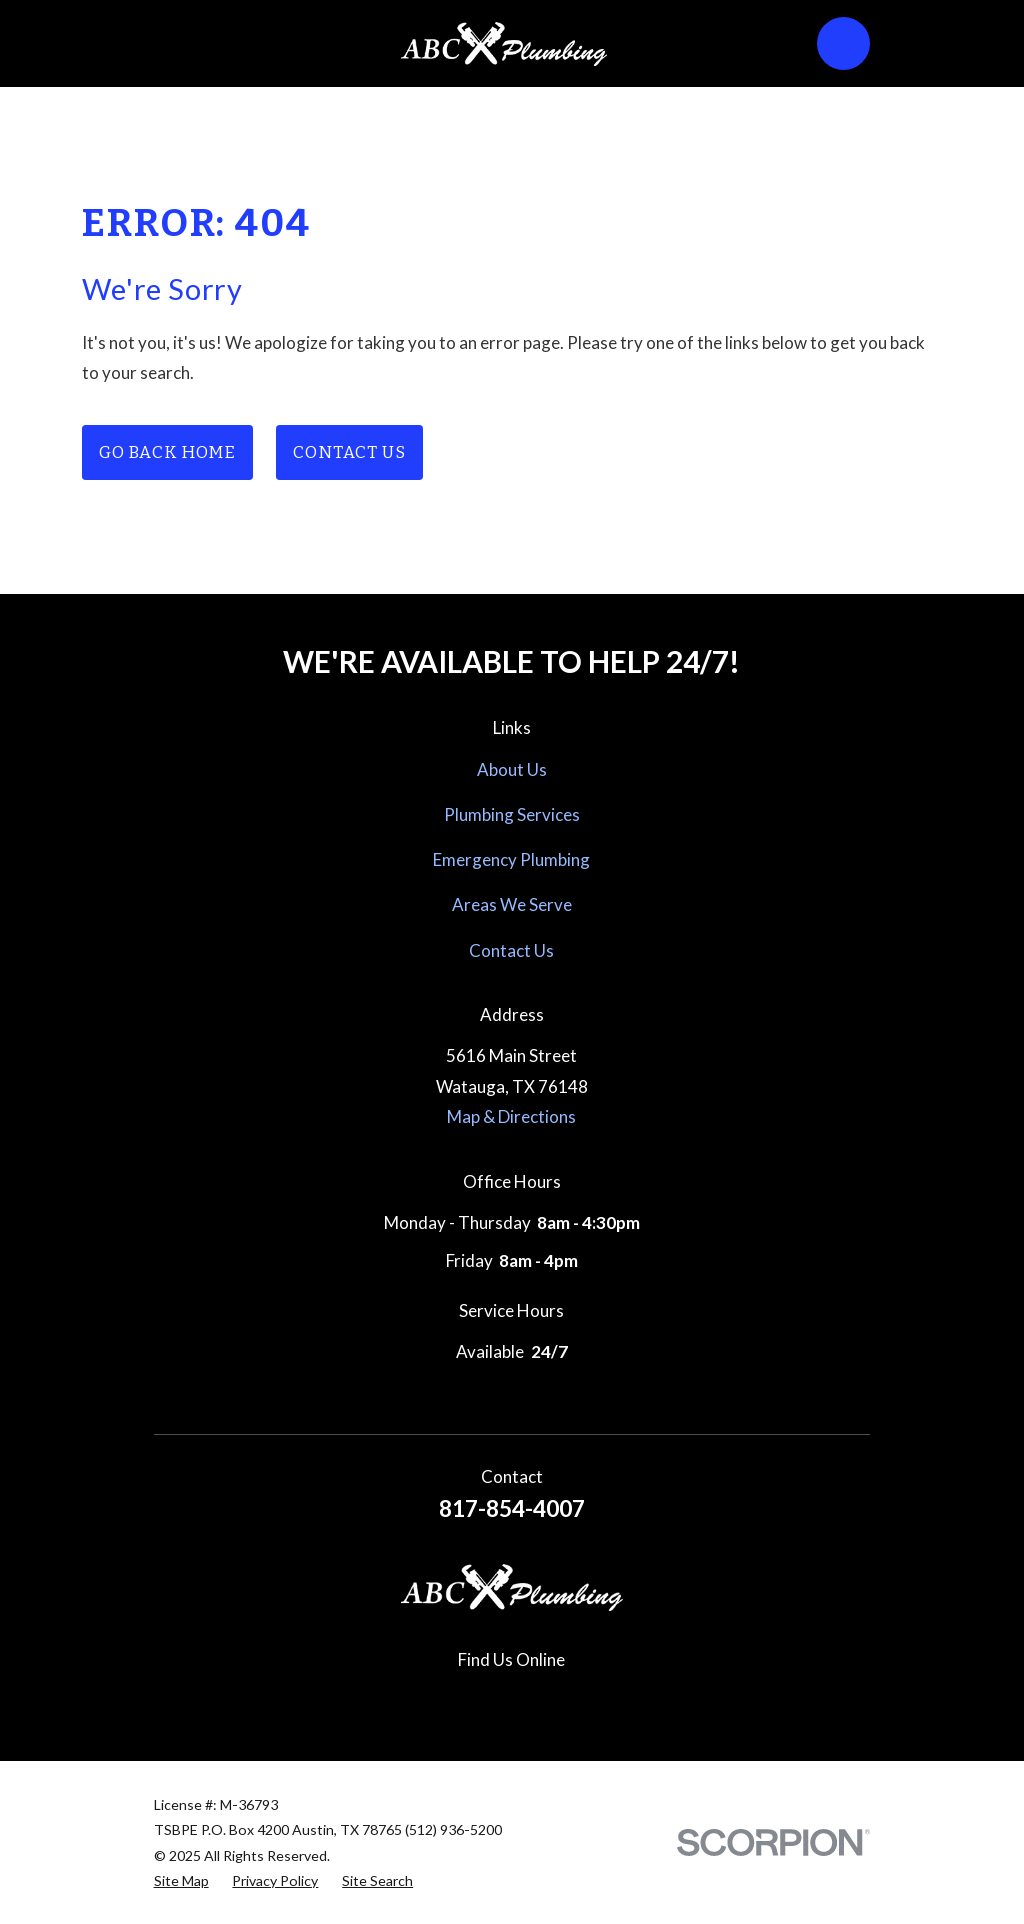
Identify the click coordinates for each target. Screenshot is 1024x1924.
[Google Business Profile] (371, 1698)
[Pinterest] (512, 1698)
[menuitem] (181, 1881)
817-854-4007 (512, 1508)
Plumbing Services (512, 814)
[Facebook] (418, 1698)
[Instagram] (465, 1698)
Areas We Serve (512, 904)
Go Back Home (167, 452)
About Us (512, 769)
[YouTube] (606, 1698)
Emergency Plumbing (511, 859)
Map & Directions (511, 1116)
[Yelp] (559, 1698)
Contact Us (349, 452)
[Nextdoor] (653, 1698)
